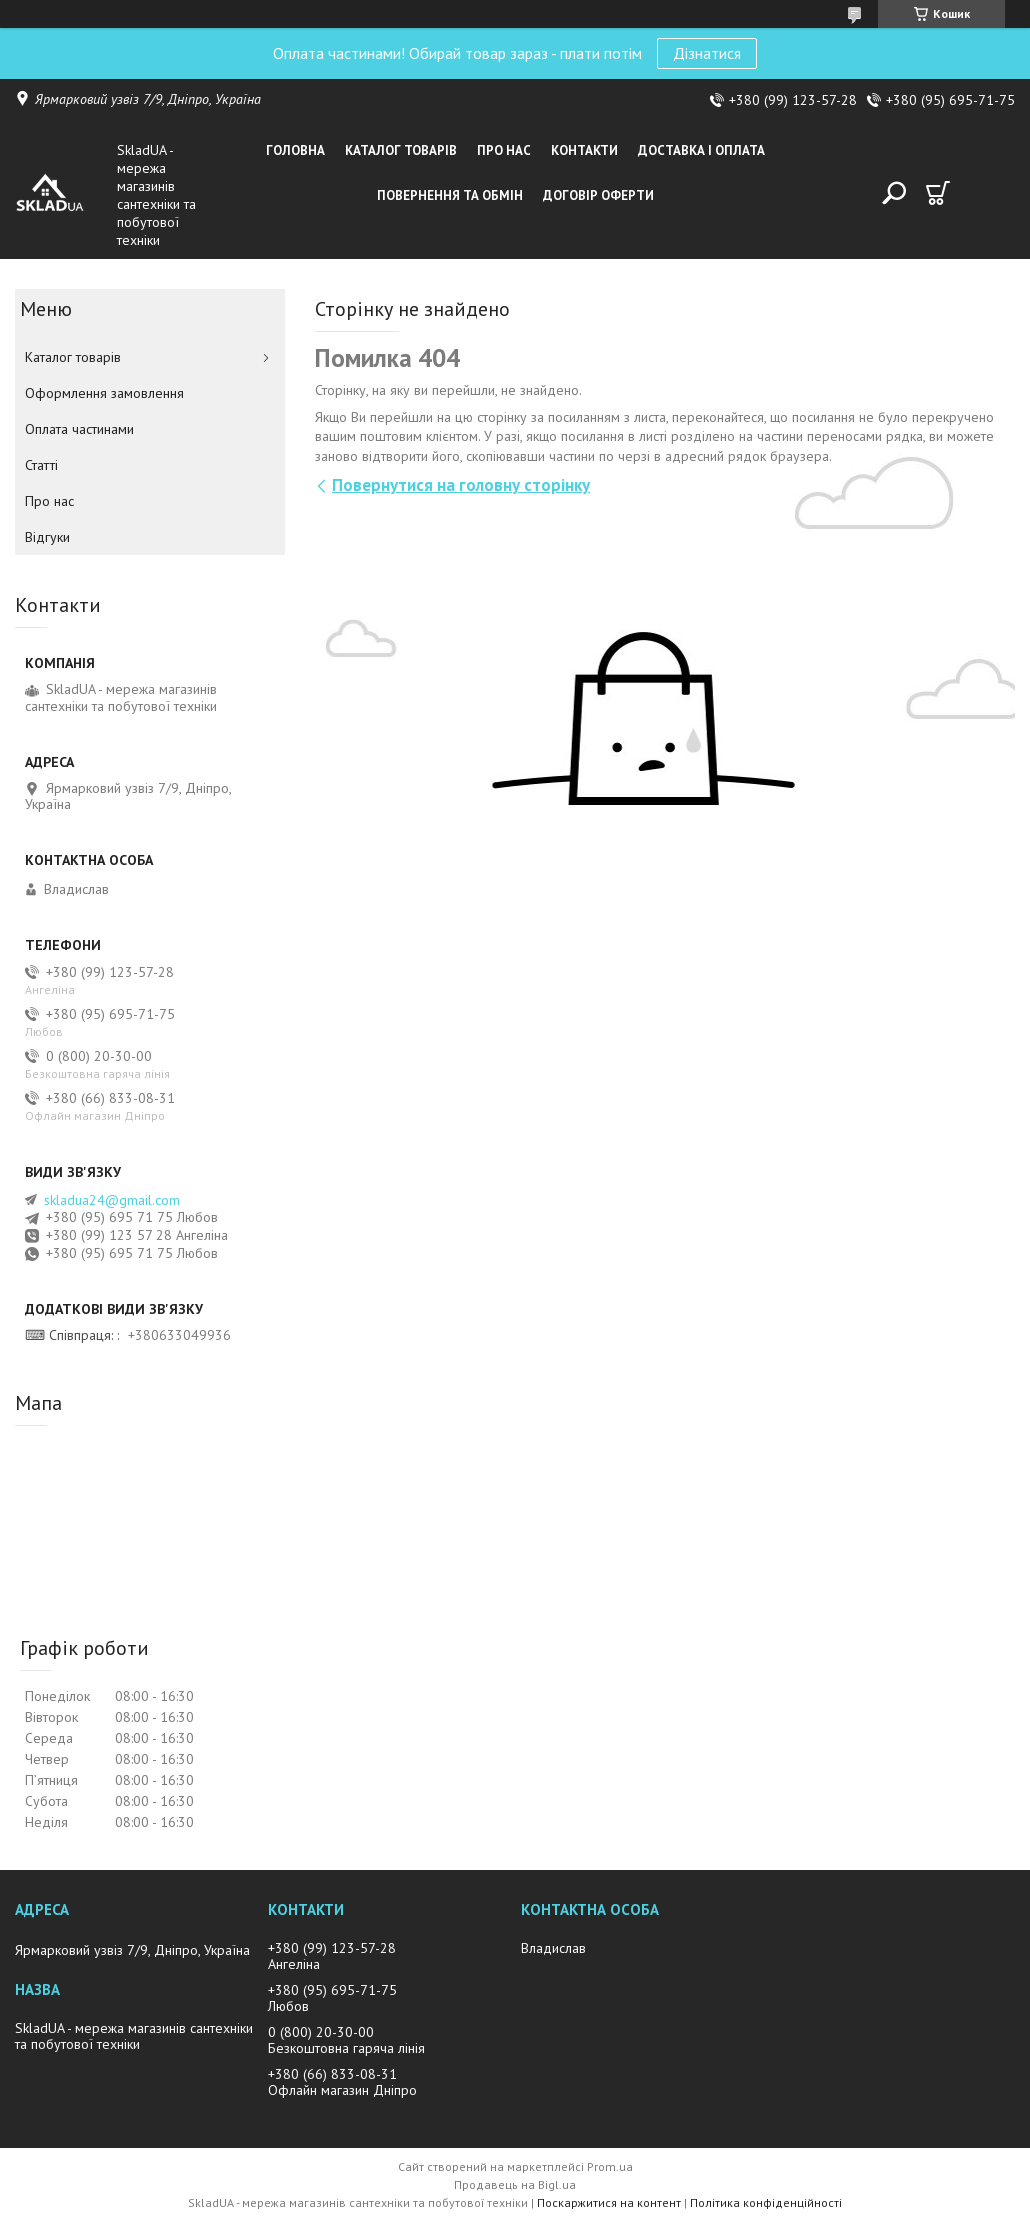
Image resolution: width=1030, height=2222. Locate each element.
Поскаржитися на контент (609, 2202)
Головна (295, 150)
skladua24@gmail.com (112, 1200)
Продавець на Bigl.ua (515, 2184)
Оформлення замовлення (104, 393)
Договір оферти (598, 195)
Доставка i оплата (701, 150)
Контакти (584, 150)
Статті (41, 465)
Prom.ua (610, 2166)
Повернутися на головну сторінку (461, 485)
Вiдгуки (47, 537)
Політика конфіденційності (766, 2202)
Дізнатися (707, 53)
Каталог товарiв (401, 150)
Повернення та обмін (450, 195)
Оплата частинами (79, 429)
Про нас (504, 150)
